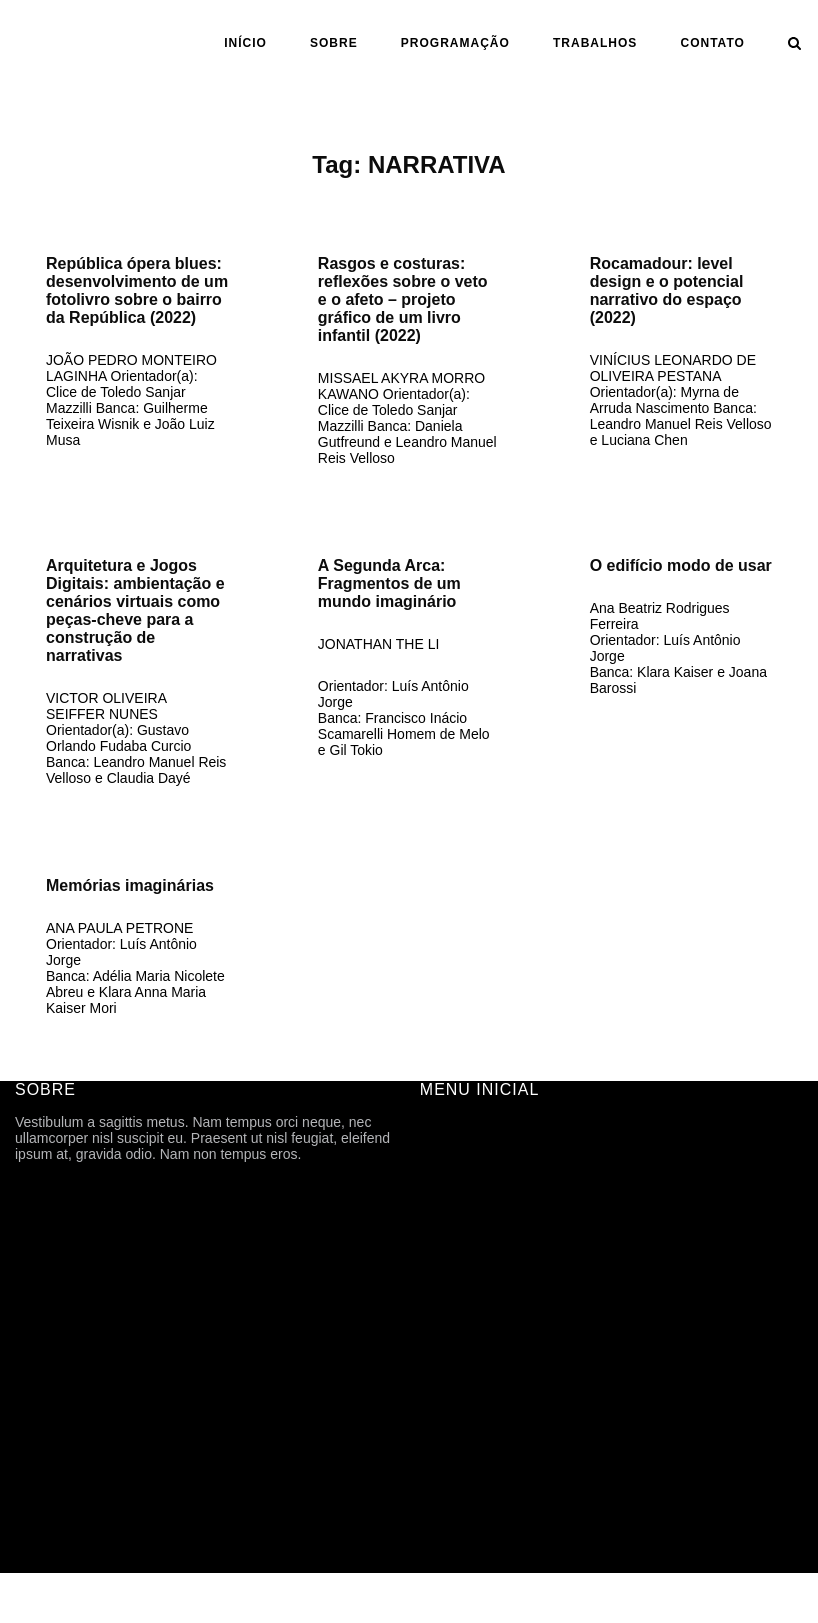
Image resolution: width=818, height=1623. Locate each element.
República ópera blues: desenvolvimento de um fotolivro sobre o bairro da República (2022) (137, 290)
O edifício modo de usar (681, 565)
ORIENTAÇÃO (466, 1352)
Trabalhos (595, 43)
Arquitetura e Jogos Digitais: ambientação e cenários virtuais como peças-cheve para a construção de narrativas (135, 610)
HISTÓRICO (459, 1212)
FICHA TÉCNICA (473, 1184)
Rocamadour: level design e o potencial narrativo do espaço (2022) (667, 290)
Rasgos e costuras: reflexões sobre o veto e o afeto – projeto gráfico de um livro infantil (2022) (403, 299)
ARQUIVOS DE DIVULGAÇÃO (516, 1268)
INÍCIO (245, 43)
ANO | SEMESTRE (479, 1324)
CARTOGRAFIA (470, 1408)
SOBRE (334, 43)
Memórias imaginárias (130, 885)
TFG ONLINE (462, 1436)
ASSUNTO (453, 1380)
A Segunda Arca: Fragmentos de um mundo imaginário (389, 583)
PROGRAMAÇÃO (455, 43)
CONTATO (713, 43)
